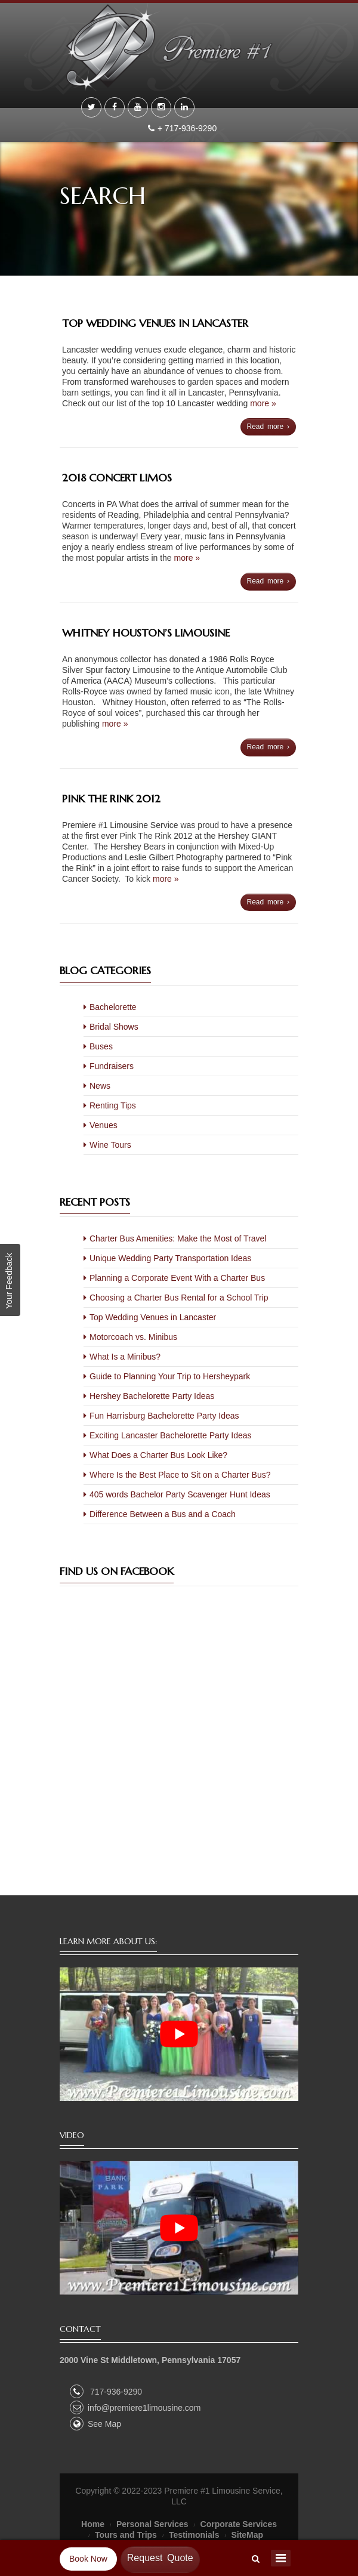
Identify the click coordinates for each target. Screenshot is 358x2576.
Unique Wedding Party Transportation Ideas (170, 1258)
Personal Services (152, 2524)
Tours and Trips (126, 2535)
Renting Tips (113, 1105)
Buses (101, 1046)
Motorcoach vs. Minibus (133, 1337)
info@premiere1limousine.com (135, 2408)
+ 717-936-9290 (188, 128)
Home (92, 2524)
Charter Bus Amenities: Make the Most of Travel (178, 1238)
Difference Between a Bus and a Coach (163, 1514)
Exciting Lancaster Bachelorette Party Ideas (171, 1435)
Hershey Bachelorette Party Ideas (152, 1396)
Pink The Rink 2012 (111, 798)
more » (263, 403)
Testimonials (194, 2535)
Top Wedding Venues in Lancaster (155, 323)
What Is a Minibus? (125, 1356)
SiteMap (247, 2535)
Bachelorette (113, 1007)
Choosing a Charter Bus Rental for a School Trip (179, 1297)
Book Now (88, 2558)
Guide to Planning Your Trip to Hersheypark (170, 1376)
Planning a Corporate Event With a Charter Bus (177, 1278)
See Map (95, 2424)
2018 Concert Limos (117, 477)
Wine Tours (110, 1145)
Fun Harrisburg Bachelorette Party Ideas (164, 1415)
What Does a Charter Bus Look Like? (158, 1455)
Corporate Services (238, 2524)
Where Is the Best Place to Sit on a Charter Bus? (180, 1474)
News (100, 1086)
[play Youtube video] (179, 2034)
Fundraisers (112, 1066)
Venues (104, 1125)
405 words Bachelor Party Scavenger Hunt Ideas (180, 1494)
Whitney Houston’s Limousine (146, 633)
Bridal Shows (114, 1026)
